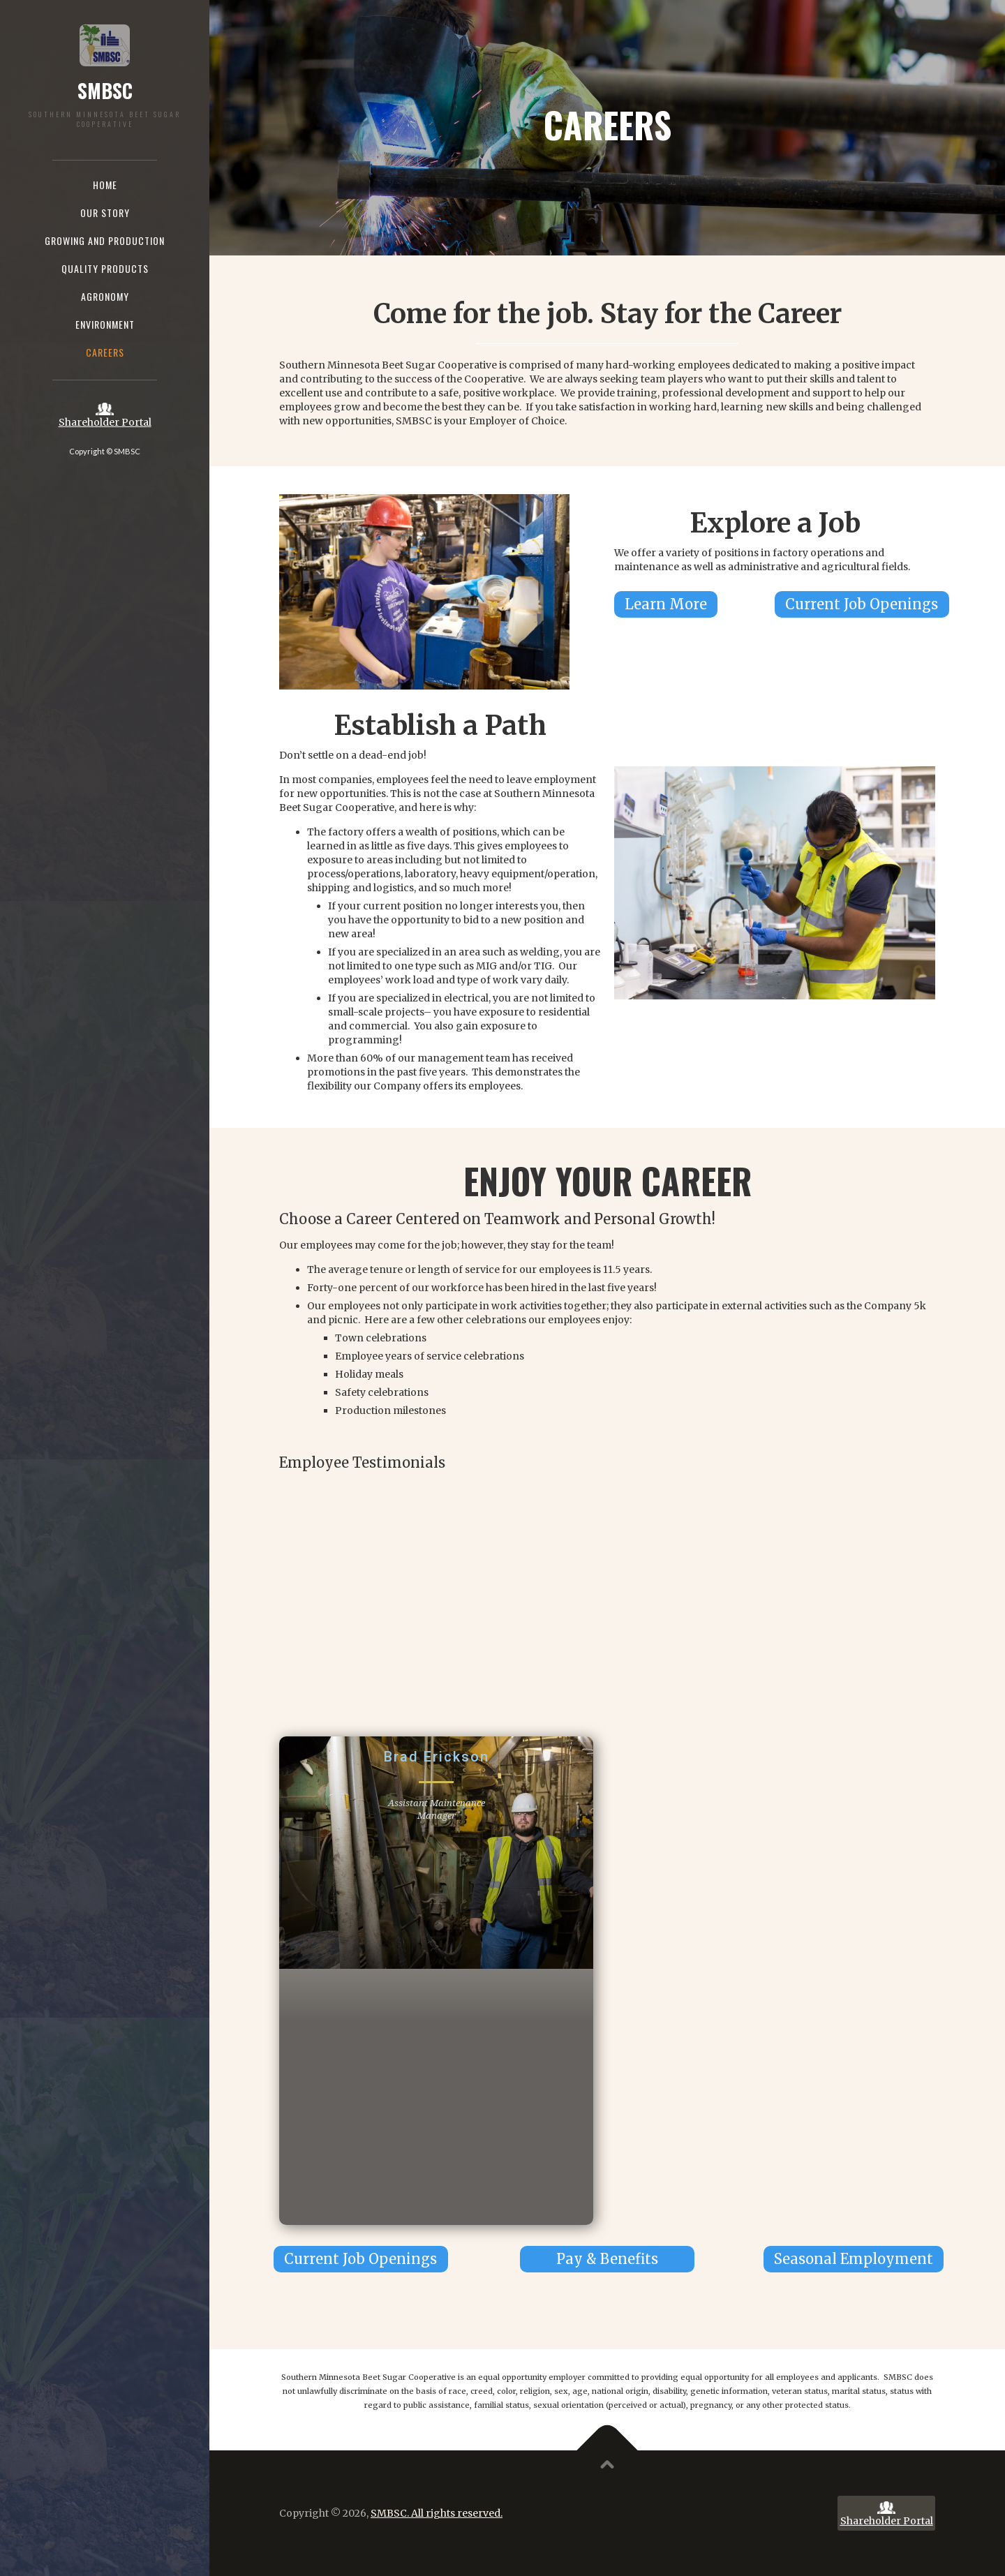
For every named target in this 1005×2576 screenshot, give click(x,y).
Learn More (666, 604)
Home (105, 184)
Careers (105, 352)
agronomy (105, 296)
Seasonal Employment (853, 2259)
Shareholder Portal (105, 422)
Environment (105, 324)
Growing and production (105, 240)
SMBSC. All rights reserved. (436, 2513)
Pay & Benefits (607, 2259)
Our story (105, 212)
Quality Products (105, 268)
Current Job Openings (861, 604)
